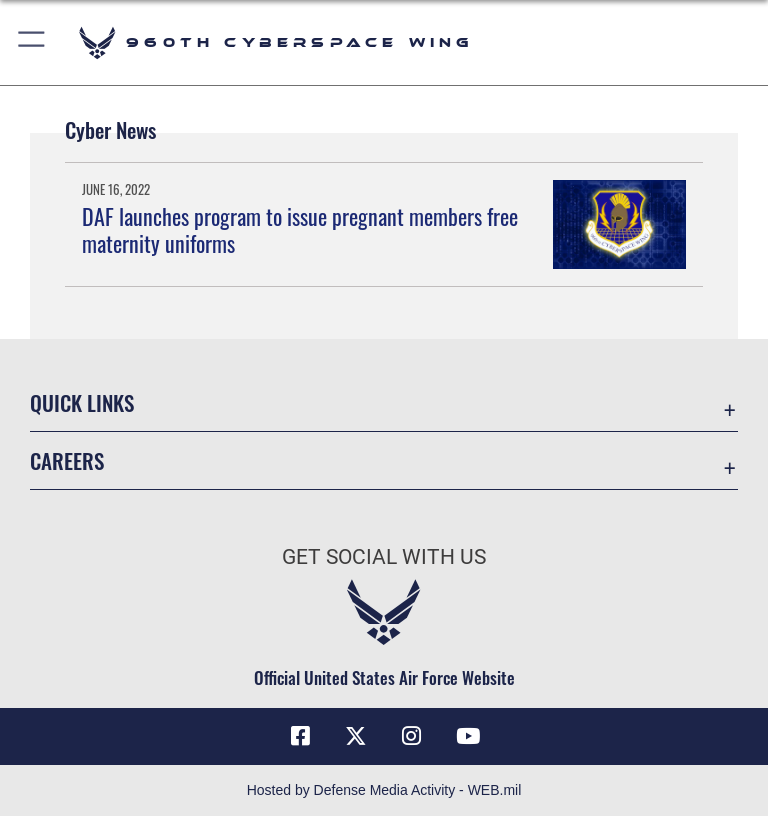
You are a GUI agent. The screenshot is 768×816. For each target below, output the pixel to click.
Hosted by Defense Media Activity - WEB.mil (384, 790)
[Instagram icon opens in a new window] (412, 736)
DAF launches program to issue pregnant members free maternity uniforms (300, 229)
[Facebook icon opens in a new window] (300, 736)
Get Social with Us (384, 557)
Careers (67, 460)
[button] (32, 42)
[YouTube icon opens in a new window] (468, 736)
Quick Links (82, 402)
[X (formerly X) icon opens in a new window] (356, 736)
